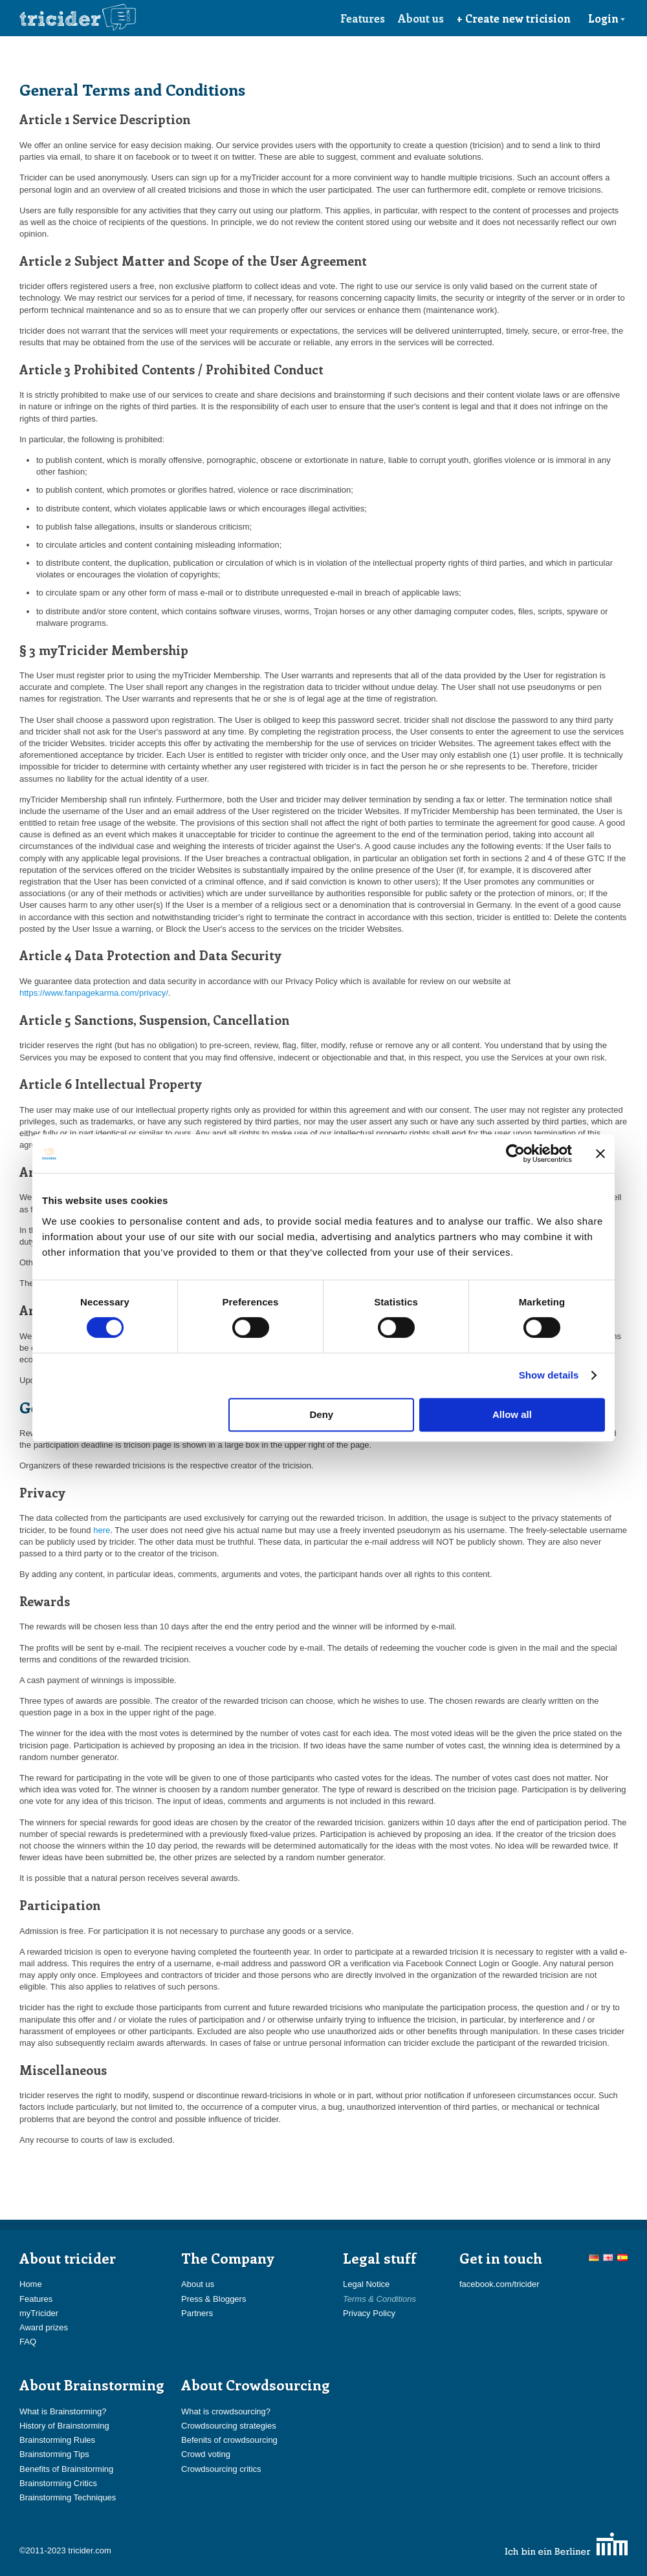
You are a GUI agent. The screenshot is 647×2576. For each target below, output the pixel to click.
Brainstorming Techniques (67, 2497)
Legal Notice (366, 2284)
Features (362, 18)
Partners (197, 2313)
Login (607, 18)
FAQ (27, 2341)
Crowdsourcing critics (221, 2469)
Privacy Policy (369, 2313)
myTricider (38, 2313)
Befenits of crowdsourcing (229, 2440)
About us (421, 18)
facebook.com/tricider (499, 2284)
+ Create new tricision (514, 18)
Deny (322, 1414)
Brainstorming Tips (54, 2454)
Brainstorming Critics (58, 2483)
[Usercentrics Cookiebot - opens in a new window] (515, 1153)
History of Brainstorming (64, 2426)
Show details (549, 1374)
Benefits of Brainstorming (66, 2469)
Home (30, 2284)
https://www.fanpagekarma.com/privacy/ (93, 993)
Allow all (512, 1414)
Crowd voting (205, 2454)
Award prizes (43, 2327)
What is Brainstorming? (62, 2411)
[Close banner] (600, 1153)
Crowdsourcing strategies (228, 2426)
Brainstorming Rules (57, 2440)
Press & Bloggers (213, 2299)
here (101, 1530)
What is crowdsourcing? (225, 2411)
